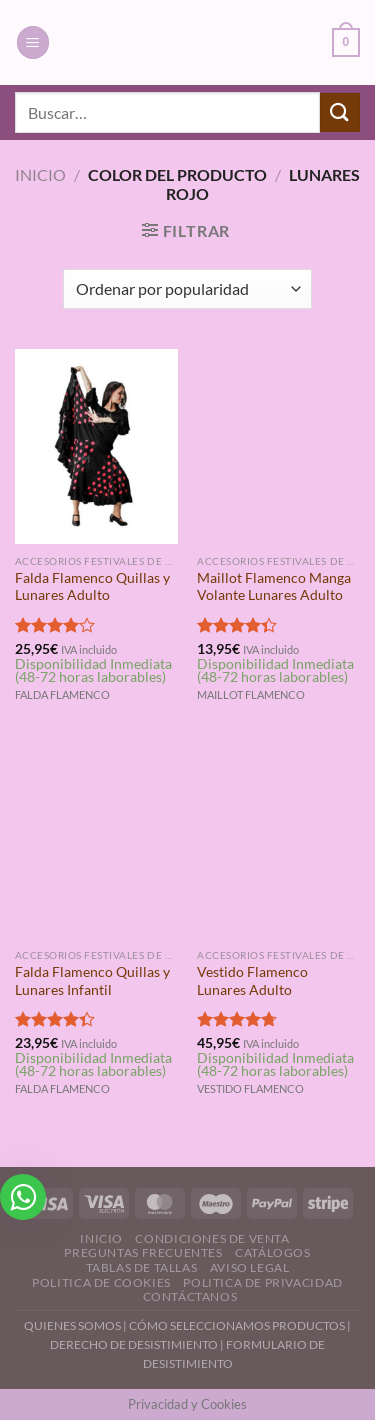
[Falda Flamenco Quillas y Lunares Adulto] (96, 446)
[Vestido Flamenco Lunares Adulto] (278, 840)
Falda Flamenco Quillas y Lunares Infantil (92, 981)
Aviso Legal (250, 1267)
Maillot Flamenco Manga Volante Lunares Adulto (274, 587)
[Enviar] (340, 112)
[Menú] (33, 42)
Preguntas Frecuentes (143, 1252)
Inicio (40, 174)
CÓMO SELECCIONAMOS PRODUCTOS (237, 1325)
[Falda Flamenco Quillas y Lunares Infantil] (96, 840)
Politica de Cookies (101, 1282)
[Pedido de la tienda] (187, 289)
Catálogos (273, 1252)
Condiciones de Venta (212, 1238)
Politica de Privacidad (262, 1282)
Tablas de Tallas (142, 1267)
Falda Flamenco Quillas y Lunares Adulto (92, 587)
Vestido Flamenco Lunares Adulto (252, 981)
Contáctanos (190, 1296)
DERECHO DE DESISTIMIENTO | (138, 1344)
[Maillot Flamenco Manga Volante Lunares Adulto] (278, 446)
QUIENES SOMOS (72, 1325)
